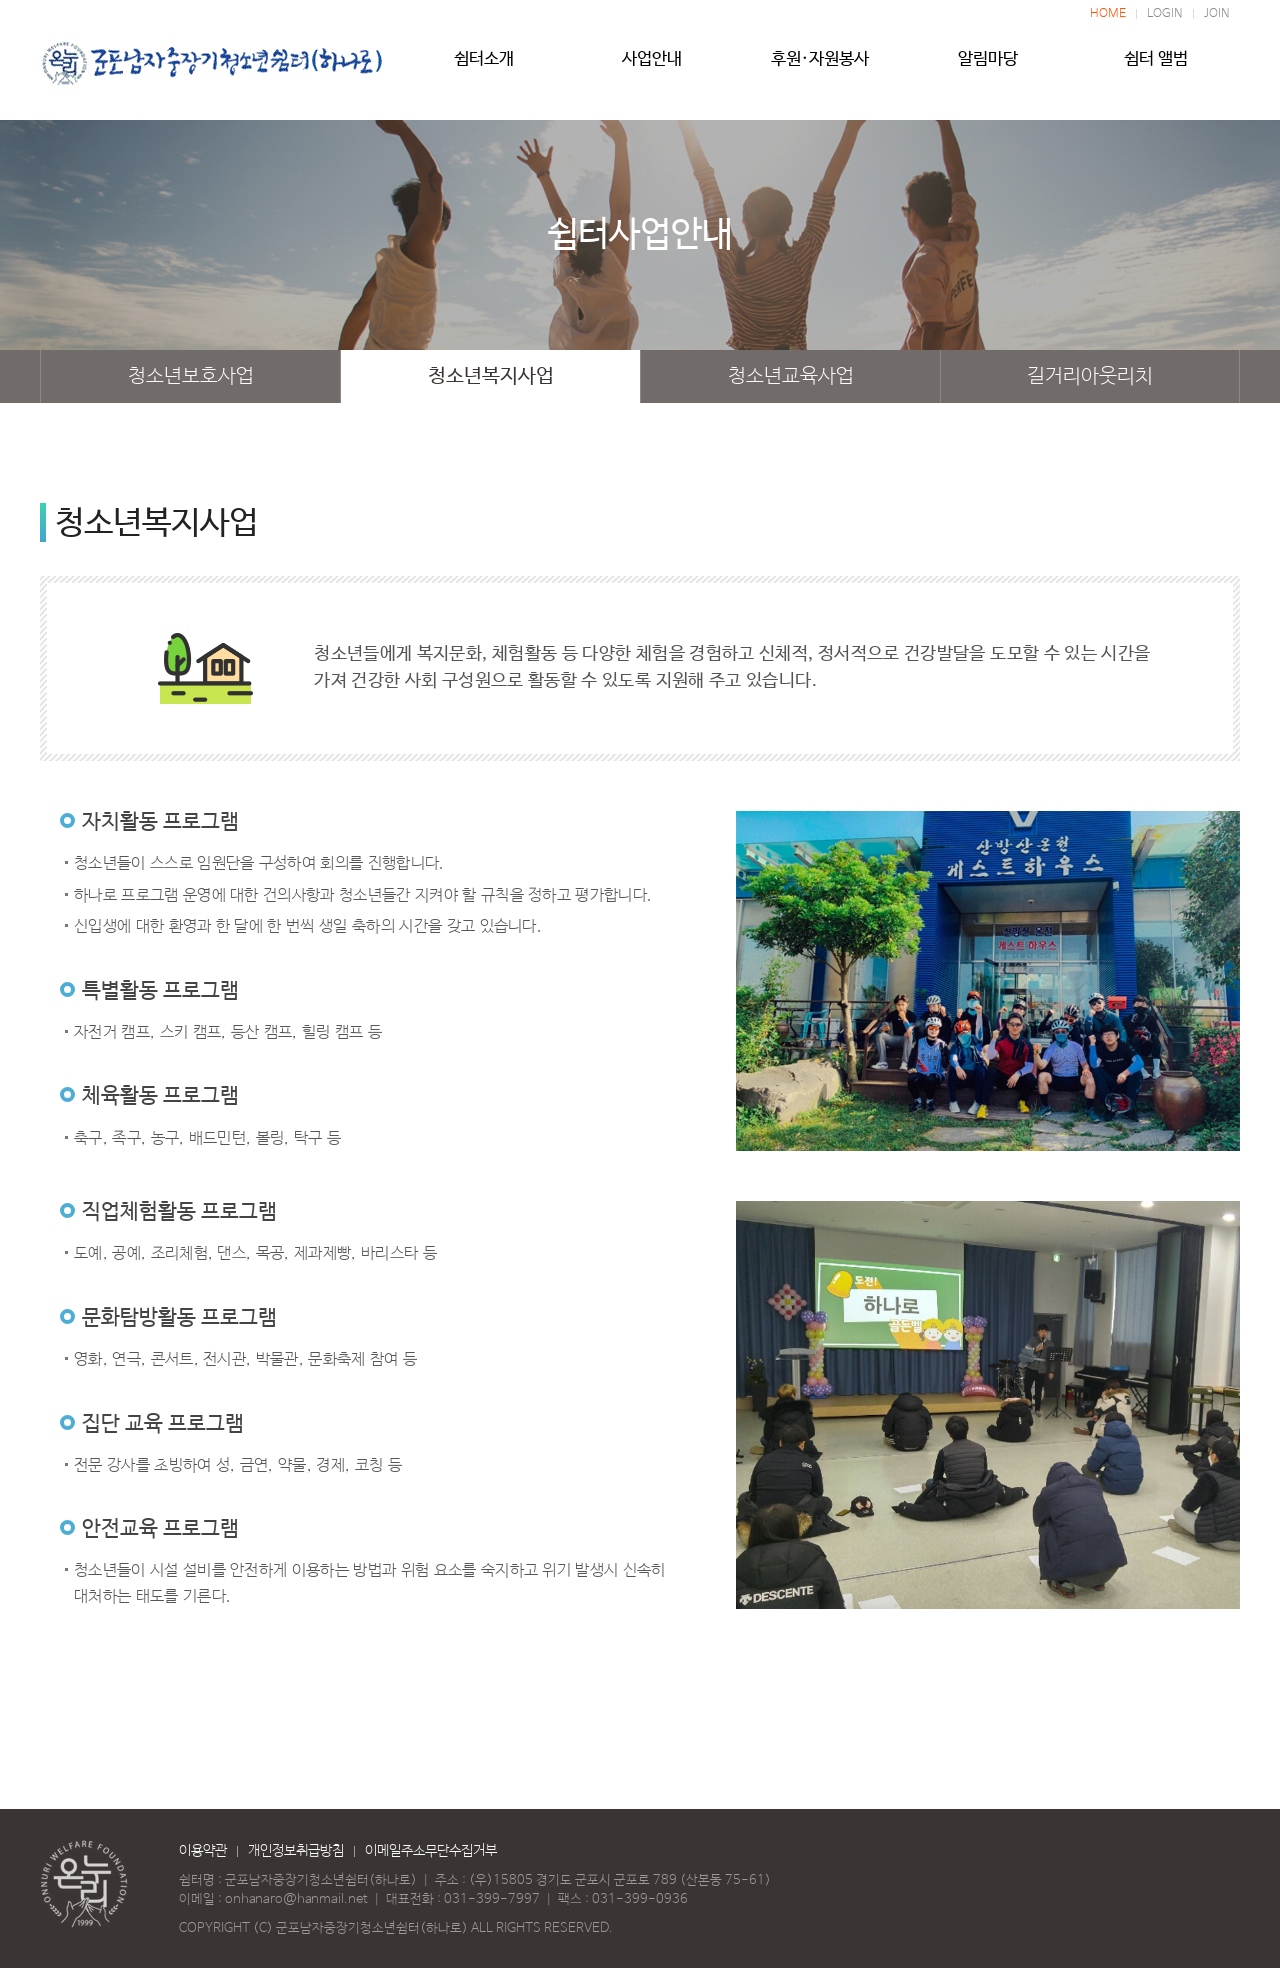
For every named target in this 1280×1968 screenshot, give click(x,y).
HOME (1108, 14)
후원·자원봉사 (820, 67)
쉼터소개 (484, 67)
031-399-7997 (492, 1899)
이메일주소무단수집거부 (431, 1851)
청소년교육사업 (791, 376)
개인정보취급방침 (296, 1851)
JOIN (1217, 14)
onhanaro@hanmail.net (296, 1899)
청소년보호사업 (191, 376)
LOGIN (1165, 14)
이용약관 (203, 1851)
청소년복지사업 (491, 376)
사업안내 (652, 67)
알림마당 (988, 67)
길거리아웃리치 (1090, 376)
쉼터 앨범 (1156, 67)
